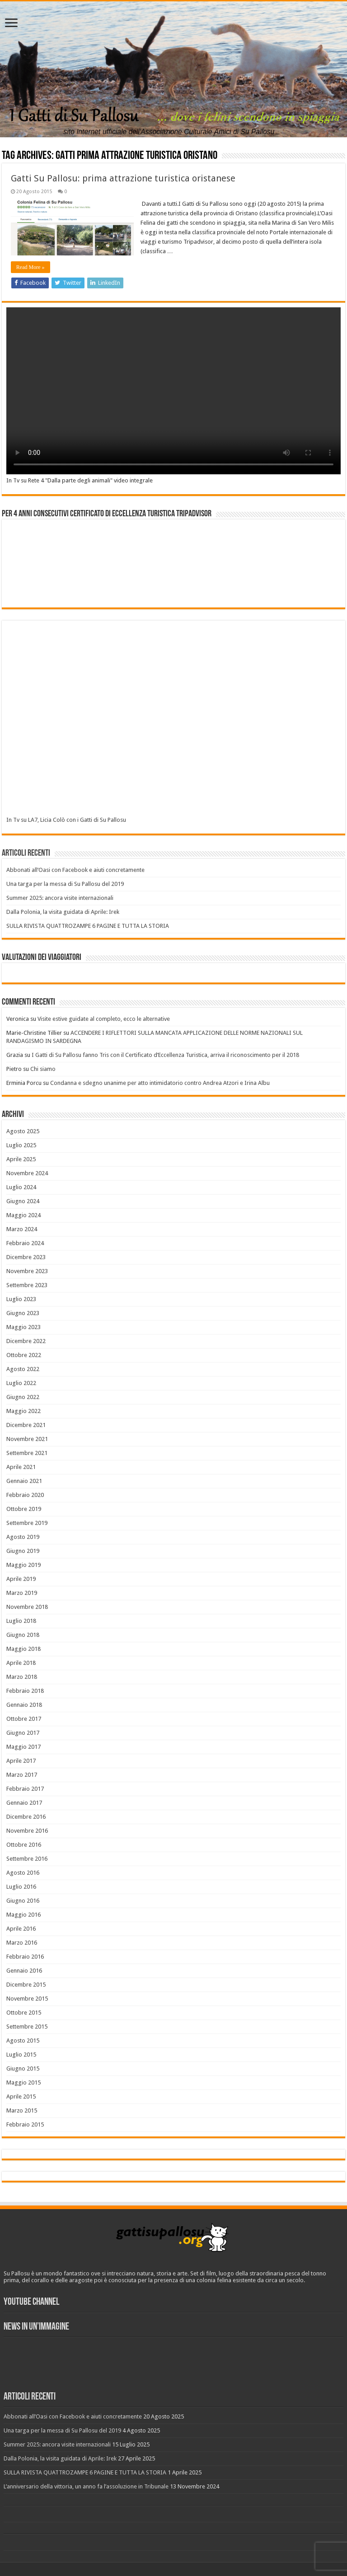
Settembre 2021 (26, 1453)
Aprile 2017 (21, 1760)
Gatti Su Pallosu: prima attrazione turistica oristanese (123, 178)
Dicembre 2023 (26, 1257)
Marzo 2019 (21, 1592)
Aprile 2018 (21, 1662)
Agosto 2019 (22, 1537)
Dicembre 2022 (26, 1341)
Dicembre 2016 (26, 1816)
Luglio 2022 (21, 1383)
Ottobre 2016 (23, 1844)
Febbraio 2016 (25, 1956)
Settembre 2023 (26, 1285)
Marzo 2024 (21, 1229)
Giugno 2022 (22, 1397)
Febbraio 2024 (25, 1243)
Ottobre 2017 (23, 1718)
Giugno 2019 (22, 1550)
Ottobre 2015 (23, 2012)
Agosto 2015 (22, 2040)
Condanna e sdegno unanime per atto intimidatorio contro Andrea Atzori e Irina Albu (160, 1083)
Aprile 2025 (21, 1159)
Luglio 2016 (21, 1886)
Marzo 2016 (21, 1942)
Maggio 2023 (23, 1327)
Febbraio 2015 (25, 2124)
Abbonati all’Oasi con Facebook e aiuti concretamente (75, 869)
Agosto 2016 (22, 1872)
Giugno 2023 (22, 1313)
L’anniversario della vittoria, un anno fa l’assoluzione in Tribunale (86, 2486)
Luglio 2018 (21, 1620)
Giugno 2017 (22, 1732)
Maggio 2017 (23, 1746)
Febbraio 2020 (25, 1495)
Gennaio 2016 (24, 1970)
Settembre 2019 (26, 1523)
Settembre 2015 (26, 2026)
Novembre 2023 (27, 1271)
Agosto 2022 (22, 1369)
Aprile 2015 (21, 2096)
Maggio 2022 (23, 1411)
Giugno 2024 (22, 1201)
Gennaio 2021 (24, 1481)
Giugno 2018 (22, 1634)
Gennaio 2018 (24, 1704)
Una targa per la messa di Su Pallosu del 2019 (65, 883)
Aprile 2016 (21, 1928)
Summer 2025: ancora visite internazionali (59, 897)
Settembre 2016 (26, 1858)
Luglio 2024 (21, 1187)
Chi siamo (43, 1069)
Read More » (30, 267)
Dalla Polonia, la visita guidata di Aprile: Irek (62, 911)
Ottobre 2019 (23, 1509)
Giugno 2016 (22, 1900)
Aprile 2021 (21, 1467)
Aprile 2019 (21, 1578)
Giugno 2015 (22, 2068)
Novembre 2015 (27, 1998)
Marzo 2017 (21, 1774)
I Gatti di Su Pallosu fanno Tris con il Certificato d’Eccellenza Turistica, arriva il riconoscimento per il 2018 (165, 1055)
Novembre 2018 (27, 1606)
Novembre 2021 (27, 1439)
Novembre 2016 (27, 1830)
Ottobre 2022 (23, 1355)
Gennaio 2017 (24, 1802)
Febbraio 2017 (25, 1788)
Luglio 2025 (21, 1145)
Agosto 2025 (22, 1131)
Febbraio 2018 (25, 1690)
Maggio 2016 (23, 1914)
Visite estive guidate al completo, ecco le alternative (104, 1018)
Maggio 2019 (23, 1564)
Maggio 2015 (23, 2082)
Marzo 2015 (21, 2110)
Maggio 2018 (23, 1648)
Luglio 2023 (21, 1299)
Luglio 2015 (21, 2054)
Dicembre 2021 (26, 1425)
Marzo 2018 (21, 1676)
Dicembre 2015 (26, 1984)
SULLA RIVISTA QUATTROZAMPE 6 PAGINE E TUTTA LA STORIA (87, 925)
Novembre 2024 (27, 1173)
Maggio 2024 (23, 1215)
